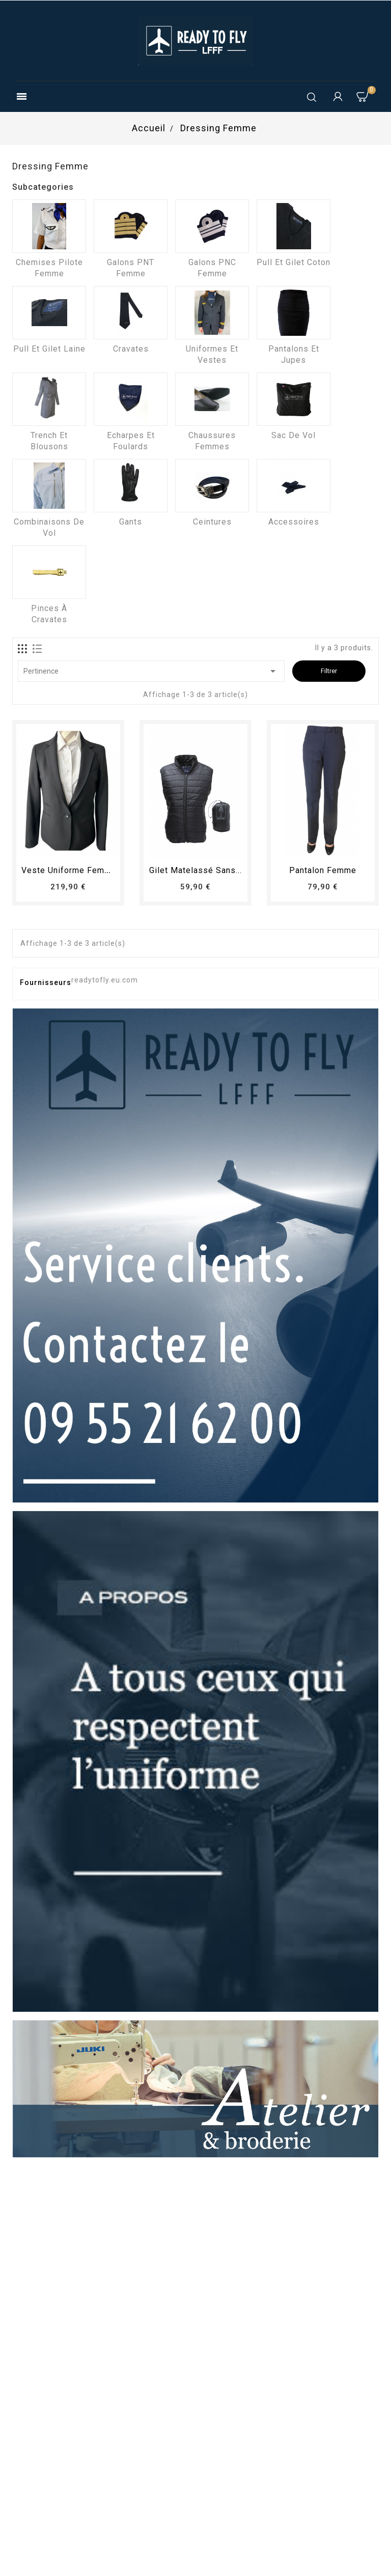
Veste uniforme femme (69, 870)
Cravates (131, 349)
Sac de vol (293, 435)
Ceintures (212, 522)
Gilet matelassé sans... (195, 870)
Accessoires (293, 522)
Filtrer (329, 671)
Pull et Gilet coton (293, 262)
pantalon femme (322, 870)
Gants (130, 522)
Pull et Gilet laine (49, 349)
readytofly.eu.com (104, 980)
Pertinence (151, 671)
